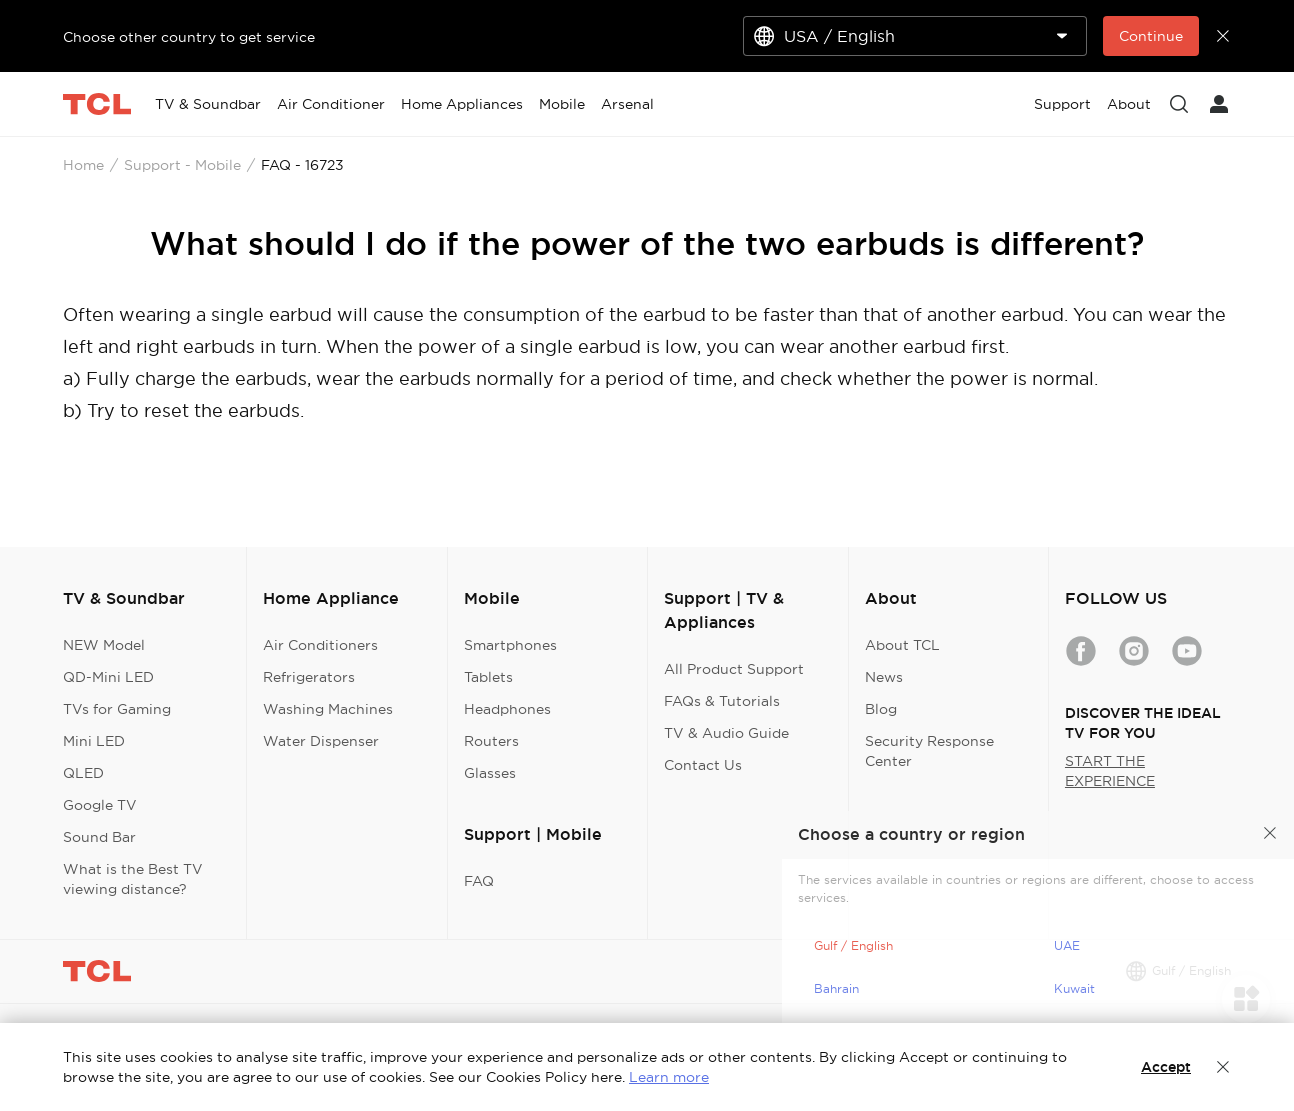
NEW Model (104, 645)
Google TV (100, 805)
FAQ (479, 881)
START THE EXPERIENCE (1110, 771)
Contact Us (703, 765)
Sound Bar (99, 837)
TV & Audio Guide (726, 733)
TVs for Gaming (117, 709)
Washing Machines (328, 709)
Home (83, 165)
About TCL (902, 645)
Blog (881, 709)
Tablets (488, 677)
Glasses (490, 773)
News (884, 677)
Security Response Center (929, 751)
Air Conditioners (320, 645)
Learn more (669, 1077)
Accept (1166, 1067)
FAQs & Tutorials (722, 701)
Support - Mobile (182, 165)
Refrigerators (309, 677)
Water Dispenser (321, 741)
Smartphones (510, 645)
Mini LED (94, 741)
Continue (1151, 36)
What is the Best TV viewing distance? (133, 879)
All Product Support (734, 669)
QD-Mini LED (108, 677)
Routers (491, 741)
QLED (83, 773)
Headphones (507, 709)
